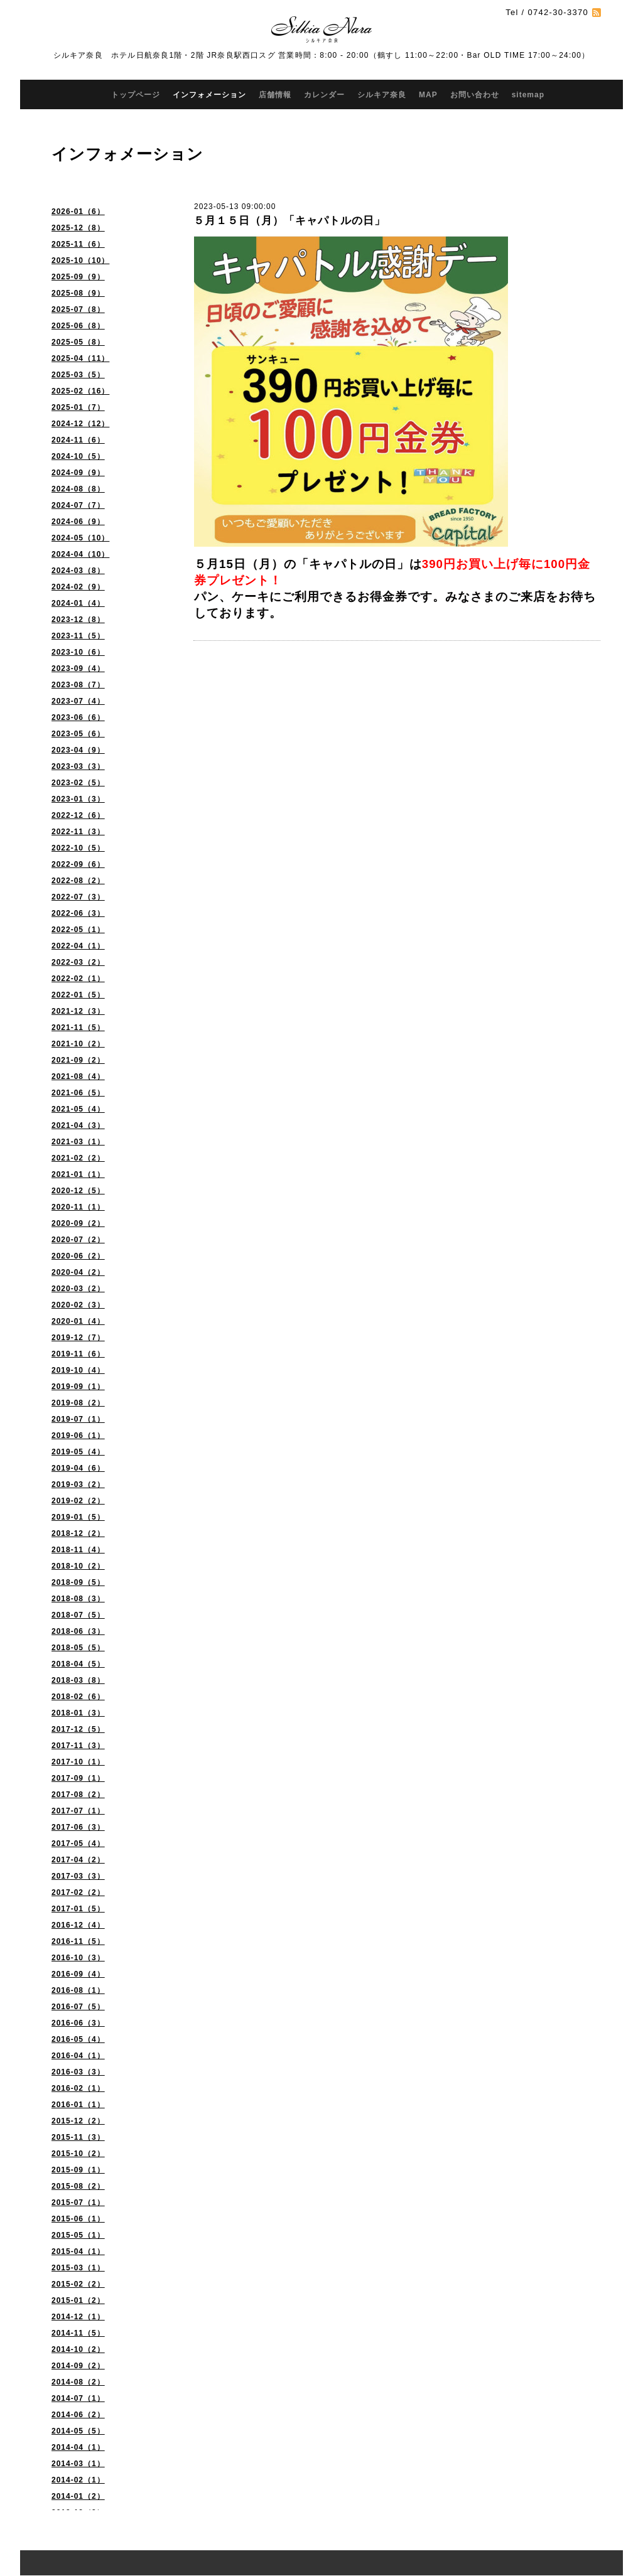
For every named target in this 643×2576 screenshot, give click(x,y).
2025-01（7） (78, 407)
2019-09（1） (78, 1386)
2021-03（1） (78, 1141)
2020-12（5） (78, 1190)
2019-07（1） (78, 1419)
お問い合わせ (474, 94)
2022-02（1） (78, 978)
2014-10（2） (78, 2349)
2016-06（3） (78, 2023)
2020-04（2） (78, 1272)
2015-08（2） (78, 2186)
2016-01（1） (78, 2104)
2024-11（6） (78, 440)
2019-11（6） (78, 1354)
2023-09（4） (78, 668)
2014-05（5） (78, 2431)
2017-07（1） (78, 1810)
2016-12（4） (78, 1925)
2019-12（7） (78, 1337)
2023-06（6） (78, 717)
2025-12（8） (78, 227)
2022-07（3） (78, 897)
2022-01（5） (78, 994)
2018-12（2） (78, 1533)
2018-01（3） (78, 1713)
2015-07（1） (78, 2202)
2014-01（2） (78, 2496)
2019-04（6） (78, 1468)
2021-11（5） (78, 1027)
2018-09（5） (78, 1582)
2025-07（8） (78, 309)
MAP (428, 94)
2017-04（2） (78, 1859)
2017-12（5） (78, 1729)
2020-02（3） (78, 1305)
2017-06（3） (78, 1827)
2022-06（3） (78, 913)
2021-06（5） (78, 1092)
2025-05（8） (78, 342)
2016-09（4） (78, 1974)
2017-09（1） (78, 1778)
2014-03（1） (78, 2463)
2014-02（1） (78, 2480)
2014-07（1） (78, 2398)
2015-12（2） (78, 2121)
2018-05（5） (78, 1647)
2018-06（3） (78, 1631)
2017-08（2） (78, 1794)
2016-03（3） (78, 2072)
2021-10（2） (78, 1043)
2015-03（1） (78, 2267)
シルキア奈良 (381, 94)
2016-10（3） (78, 1957)
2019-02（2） (78, 1500)
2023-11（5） (78, 635)
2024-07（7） (78, 505)
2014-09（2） (78, 2365)
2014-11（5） (78, 2333)
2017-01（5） (78, 1908)
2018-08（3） (78, 1598)
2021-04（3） (78, 1125)
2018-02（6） (78, 1696)
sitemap (528, 94)
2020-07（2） (78, 1239)
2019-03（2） (78, 1484)
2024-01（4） (78, 603)
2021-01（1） (78, 1174)
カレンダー (324, 94)
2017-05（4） (78, 1843)
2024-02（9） (78, 586)
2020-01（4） (78, 1321)
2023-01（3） (78, 799)
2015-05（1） (78, 2235)
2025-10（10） (80, 260)
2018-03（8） (78, 1680)
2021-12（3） (78, 1011)
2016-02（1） (78, 2088)
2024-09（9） (78, 472)
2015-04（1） (78, 2251)
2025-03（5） (78, 374)
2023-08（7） (78, 684)
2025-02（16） (80, 391)
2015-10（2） (78, 2153)
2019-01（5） (78, 1517)
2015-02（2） (78, 2284)
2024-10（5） (78, 456)
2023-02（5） (78, 782)
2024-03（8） (78, 570)
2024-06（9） (78, 521)
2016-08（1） (78, 1990)
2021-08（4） (78, 1076)
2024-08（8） (78, 489)
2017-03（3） (78, 1876)
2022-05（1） (78, 929)
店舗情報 (275, 94)
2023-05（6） (78, 733)
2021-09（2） (78, 1060)
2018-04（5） (78, 1664)
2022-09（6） (78, 864)
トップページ (135, 94)
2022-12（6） (78, 815)
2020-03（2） (78, 1288)
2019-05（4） (78, 1451)
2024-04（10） (80, 554)
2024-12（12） (80, 423)
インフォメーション (209, 94)
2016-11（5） (78, 1941)
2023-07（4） (78, 701)
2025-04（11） (80, 358)
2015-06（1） (78, 2218)
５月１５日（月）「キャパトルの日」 (289, 221)
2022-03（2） (78, 962)
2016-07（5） (78, 2006)
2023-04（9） (78, 750)
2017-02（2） (78, 1892)
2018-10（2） (78, 1566)
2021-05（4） (78, 1109)
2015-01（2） (78, 2300)
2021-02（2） (78, 1158)
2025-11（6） (78, 244)
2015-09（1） (78, 2169)
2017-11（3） (78, 1745)
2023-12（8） (78, 619)
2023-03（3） (78, 766)
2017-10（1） (78, 1762)
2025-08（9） (78, 293)
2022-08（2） (78, 880)
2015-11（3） (78, 2137)
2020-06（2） (78, 1256)
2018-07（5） (78, 1615)
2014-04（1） (78, 2447)
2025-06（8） (78, 325)
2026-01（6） (78, 211)
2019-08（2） (78, 1402)
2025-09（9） (78, 276)
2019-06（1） (78, 1435)
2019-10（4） (78, 1370)
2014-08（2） (78, 2382)
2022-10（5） (78, 848)
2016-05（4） (78, 2039)
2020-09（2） (78, 1223)
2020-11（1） (78, 1207)
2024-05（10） (80, 538)
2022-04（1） (78, 946)
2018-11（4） (78, 1549)
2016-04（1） (78, 2055)
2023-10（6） (78, 652)
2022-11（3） (78, 831)
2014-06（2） (78, 2414)
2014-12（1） (78, 2316)
